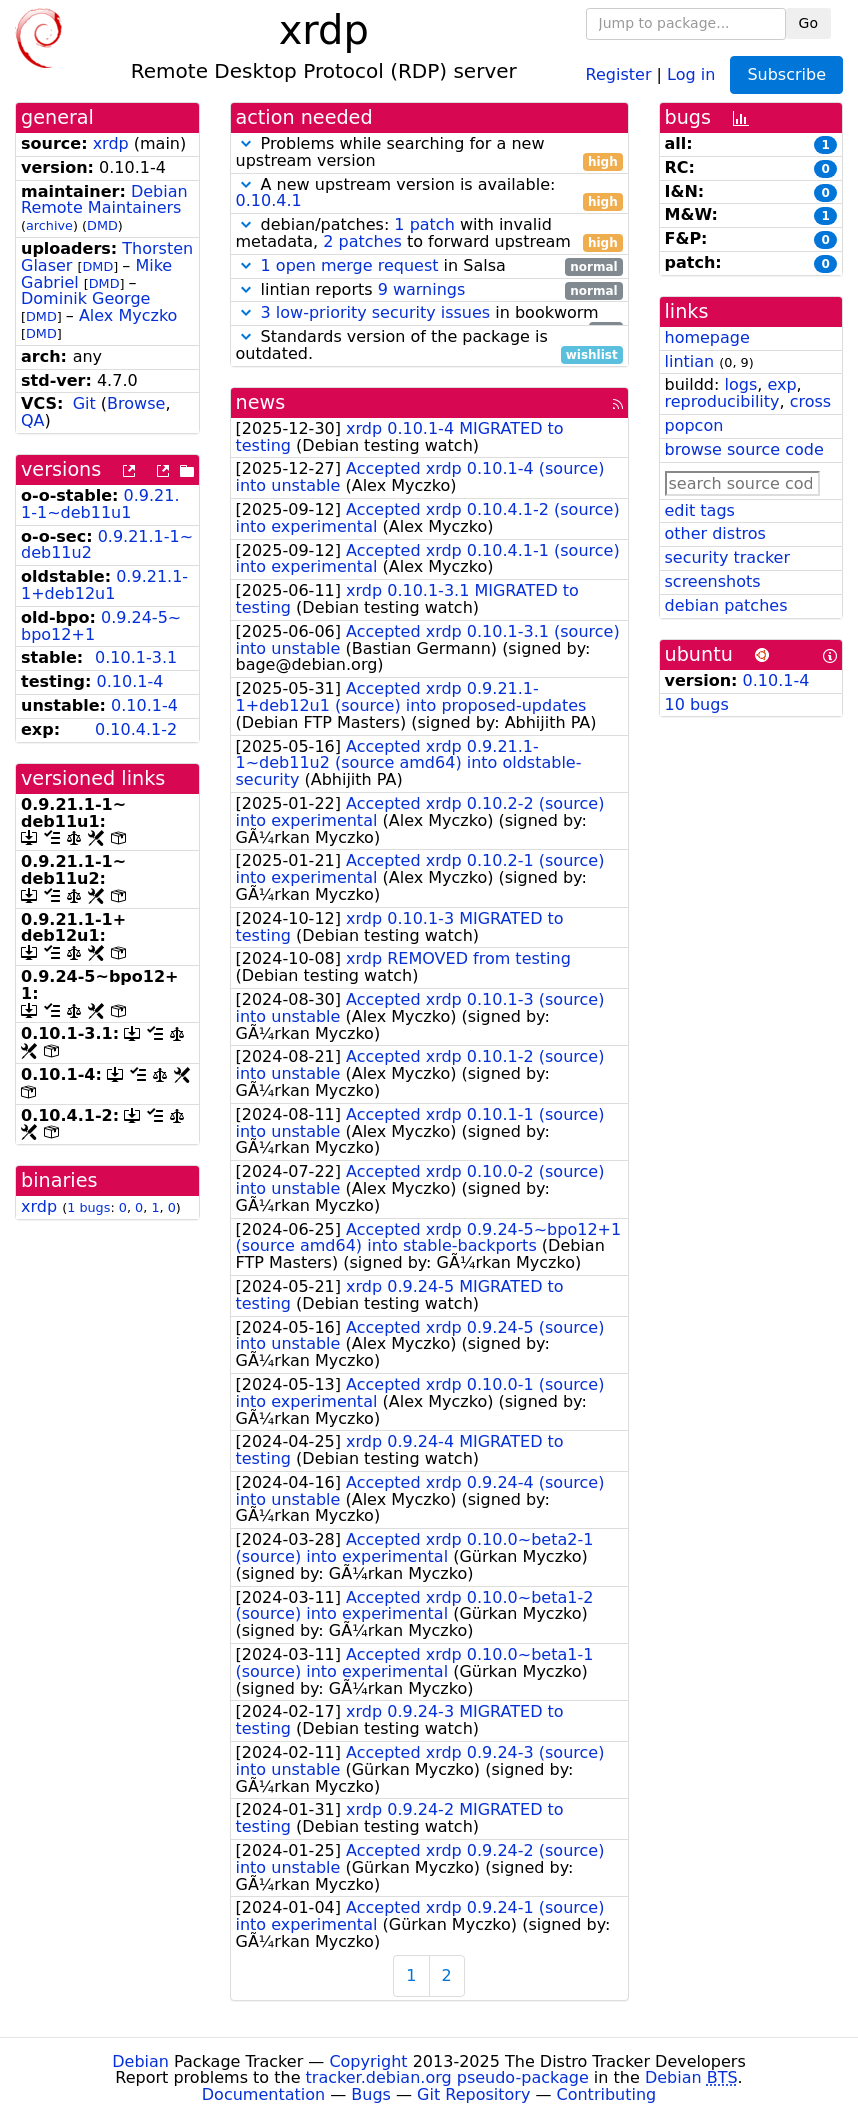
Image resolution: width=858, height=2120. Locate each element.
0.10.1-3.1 (136, 657)
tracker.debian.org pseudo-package (447, 2077)
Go (808, 23)
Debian (140, 2061)
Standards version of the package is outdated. (429, 346)
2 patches (362, 241)
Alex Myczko (128, 315)
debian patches (726, 605)
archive (49, 225)
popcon (694, 425)
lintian (690, 361)
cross (810, 401)
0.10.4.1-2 (136, 729)
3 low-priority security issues (376, 312)
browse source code (744, 449)
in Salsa (429, 266)
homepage (707, 337)
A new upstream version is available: (429, 194)
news (261, 402)
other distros (715, 533)
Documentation (263, 2094)
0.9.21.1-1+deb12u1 (104, 585)
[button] (246, 143)
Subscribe (786, 74)
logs (740, 384)
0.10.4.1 (269, 200)
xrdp (111, 143)
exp (781, 384)
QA (33, 420)
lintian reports (429, 290)
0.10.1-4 (130, 681)
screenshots (713, 581)
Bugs (371, 2094)
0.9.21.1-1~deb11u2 (107, 545)
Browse (136, 403)
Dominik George (85, 298)
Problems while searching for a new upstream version (429, 153)
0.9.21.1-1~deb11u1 (100, 504)
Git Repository (473, 2094)
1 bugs (88, 1207)
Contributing (607, 2094)
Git (84, 403)
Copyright (368, 2061)
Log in (691, 73)
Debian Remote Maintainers (104, 200)
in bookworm (429, 313)
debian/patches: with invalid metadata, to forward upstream (429, 234)
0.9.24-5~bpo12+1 (101, 626)
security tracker (728, 557)
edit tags (700, 510)
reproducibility (722, 401)
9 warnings (422, 289)
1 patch (424, 224)
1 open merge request (350, 265)
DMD (102, 225)
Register (619, 73)
